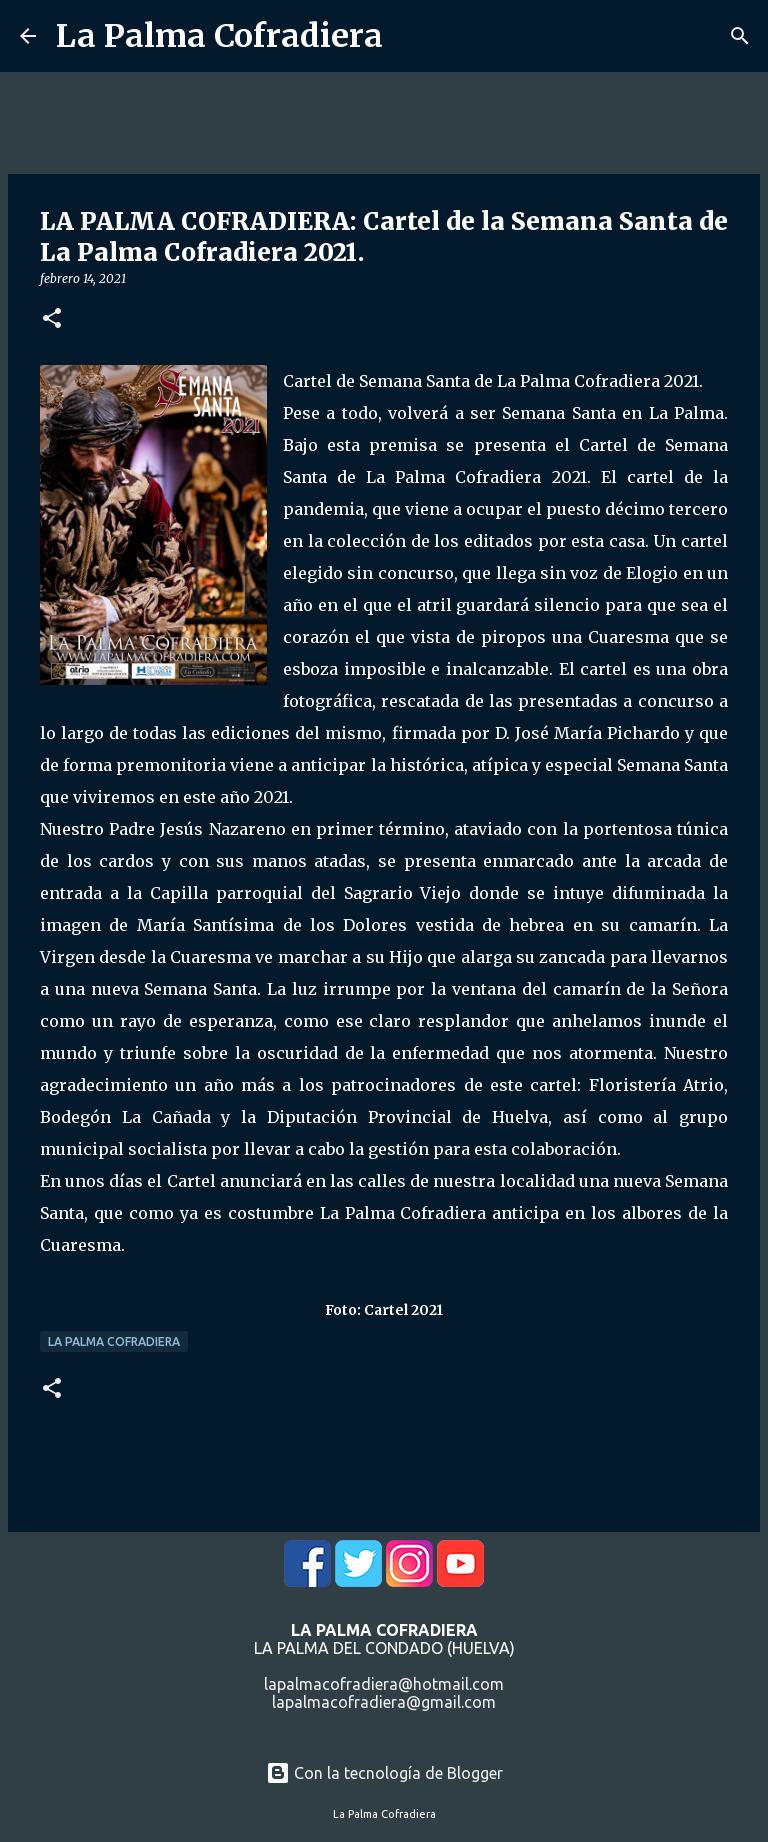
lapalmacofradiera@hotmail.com (384, 1684)
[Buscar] (740, 36)
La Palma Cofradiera (219, 36)
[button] (52, 319)
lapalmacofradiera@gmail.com (384, 1702)
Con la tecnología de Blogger (384, 1773)
